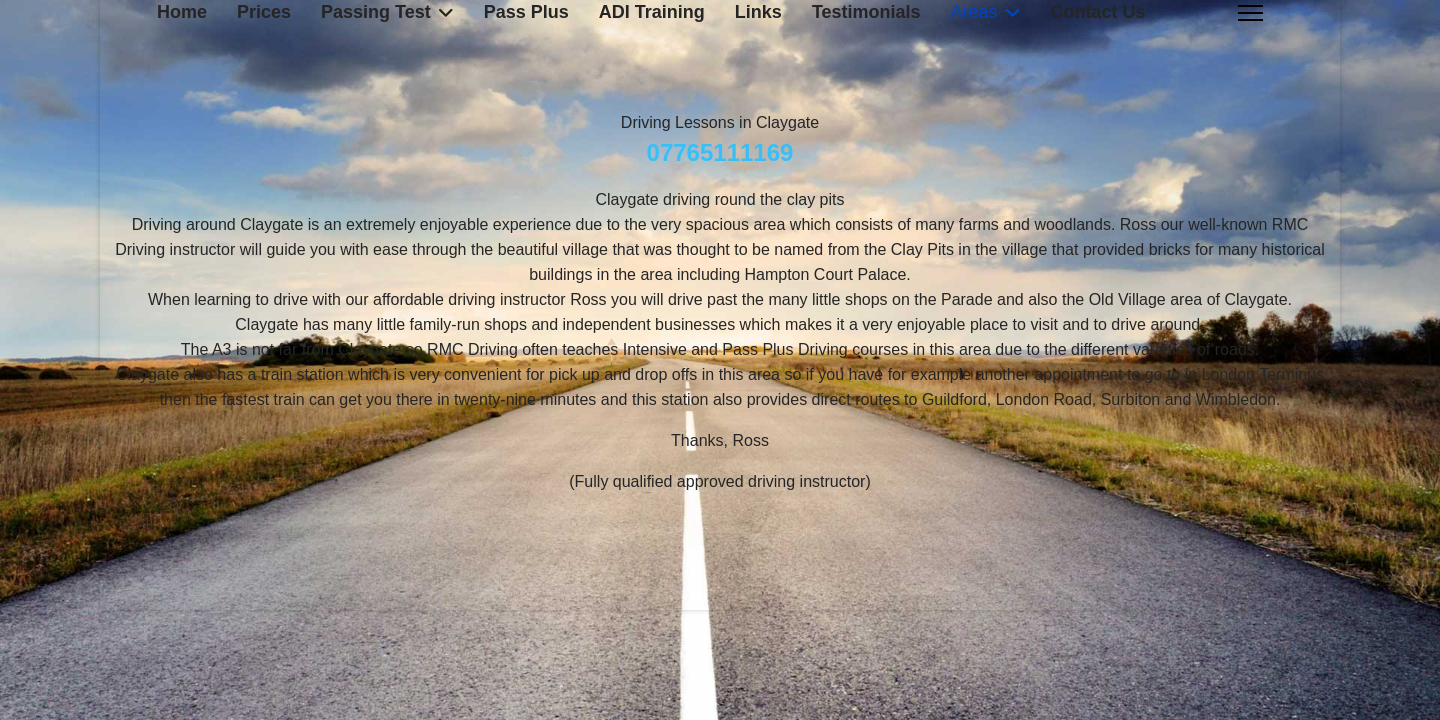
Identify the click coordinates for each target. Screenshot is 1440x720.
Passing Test (376, 12)
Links (758, 12)
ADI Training (652, 12)
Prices (264, 12)
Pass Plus (526, 12)
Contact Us (1098, 12)
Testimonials (866, 12)
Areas (974, 12)
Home (182, 12)
